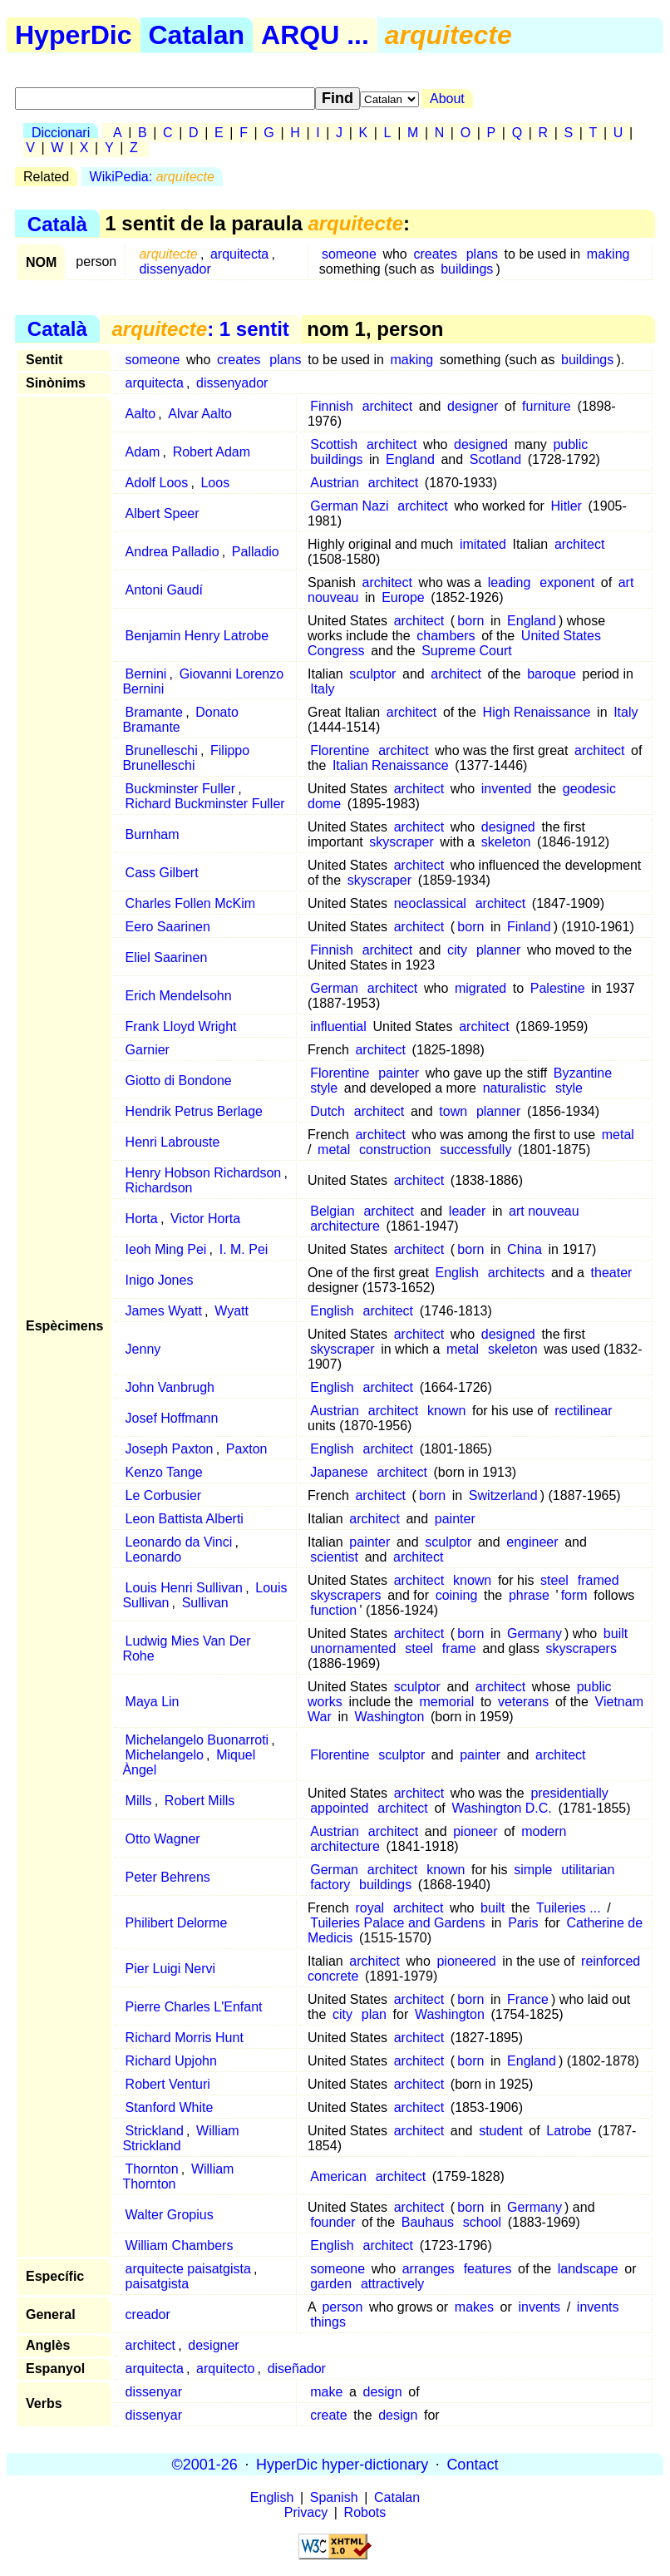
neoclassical (430, 903)
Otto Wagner (163, 1839)
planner (498, 950)
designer (472, 406)
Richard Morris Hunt (185, 2038)
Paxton (247, 1449)
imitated (483, 544)
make (326, 2392)
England (410, 459)
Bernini (146, 674)
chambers (445, 636)
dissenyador (174, 269)
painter (398, 1073)
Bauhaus (428, 2222)
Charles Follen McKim (190, 903)
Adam (143, 452)
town (453, 1111)
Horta (142, 1219)
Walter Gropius (170, 2215)
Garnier (148, 1050)
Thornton (152, 2169)
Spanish (334, 2497)
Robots (365, 2512)
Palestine (557, 988)
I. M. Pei (243, 1249)
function (333, 1610)
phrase (529, 1595)
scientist (334, 1557)
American (338, 2176)
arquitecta (239, 254)
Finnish (331, 406)
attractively (392, 2284)
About (447, 98)
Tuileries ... (568, 1908)
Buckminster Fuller (180, 789)
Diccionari (61, 133)
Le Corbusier (164, 1495)
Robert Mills (199, 1801)
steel (554, 1580)
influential (338, 1026)
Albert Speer (163, 513)
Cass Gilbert (162, 873)
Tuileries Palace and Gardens (397, 1923)
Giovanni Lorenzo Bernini (202, 681)
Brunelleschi (162, 750)
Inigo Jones (160, 1280)
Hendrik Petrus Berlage (194, 1111)
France (528, 1999)
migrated (480, 988)
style (323, 1088)
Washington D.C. (501, 1808)
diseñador (297, 2368)
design (382, 2392)
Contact (472, 2463)
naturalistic (514, 1088)
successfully (475, 1149)
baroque (551, 674)
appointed (339, 1808)
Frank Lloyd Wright (181, 1026)
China (524, 1249)
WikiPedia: (152, 177)
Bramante (154, 712)
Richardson (159, 1188)
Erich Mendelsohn (179, 996)
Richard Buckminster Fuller (205, 804)
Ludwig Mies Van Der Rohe (186, 1648)
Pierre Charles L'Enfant (194, 2007)
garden (331, 2284)
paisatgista (158, 2284)
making (608, 254)
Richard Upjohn (171, 2061)
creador (148, 2314)
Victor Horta (205, 1219)
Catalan (197, 35)
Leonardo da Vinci (179, 1542)
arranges (428, 2269)
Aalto (140, 414)
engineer (532, 1542)
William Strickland (180, 2138)
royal (369, 1908)
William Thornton (178, 2176)
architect (387, 406)
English (457, 1273)
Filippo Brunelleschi (185, 757)
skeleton (506, 842)
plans (482, 254)
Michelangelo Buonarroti (197, 1740)
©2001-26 (205, 2463)
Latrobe (568, 2131)
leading (509, 582)
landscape (588, 2269)
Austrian (334, 483)
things (328, 2322)
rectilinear (583, 1411)
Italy (322, 689)
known (446, 1411)
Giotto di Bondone (179, 1080)
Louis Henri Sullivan (184, 1588)
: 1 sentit (199, 329)
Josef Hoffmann (172, 1418)
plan (374, 2014)
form (574, 1595)
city (457, 950)
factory (330, 1885)
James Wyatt (164, 1311)
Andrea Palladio (172, 552)
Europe (403, 597)
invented (506, 789)
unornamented (353, 1648)
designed (481, 444)
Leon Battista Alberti (185, 1519)
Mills (139, 1801)
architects (516, 1273)
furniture (546, 406)
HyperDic (73, 35)
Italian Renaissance (391, 765)
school (482, 2222)
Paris (523, 1923)
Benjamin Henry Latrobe (197, 636)
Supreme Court (466, 651)
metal (618, 1135)
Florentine (339, 750)
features (488, 2269)
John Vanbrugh (170, 1387)
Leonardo (154, 1557)
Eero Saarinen (168, 927)
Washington (389, 1717)
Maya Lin (153, 1702)
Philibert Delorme (177, 1923)
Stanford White (170, 2107)
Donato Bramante (180, 719)
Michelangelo (165, 1755)
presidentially (569, 1793)
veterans (523, 1702)
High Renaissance (537, 712)
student (500, 2131)
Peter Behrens (168, 1877)
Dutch (327, 1111)
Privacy (306, 2512)
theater (612, 1273)
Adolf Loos (157, 483)
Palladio (255, 552)
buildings (467, 269)
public (570, 444)
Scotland (495, 459)
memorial (446, 1702)
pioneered (465, 1961)
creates (434, 254)
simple (533, 1870)
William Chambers (180, 2245)
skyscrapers (345, 1595)
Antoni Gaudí (164, 590)
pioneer (475, 1831)
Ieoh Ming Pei (166, 1249)
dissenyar (154, 2392)
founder (332, 2222)
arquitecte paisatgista (188, 2269)
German (334, 988)
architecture (345, 1226)
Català (57, 223)
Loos (214, 483)
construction (395, 1149)
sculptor (372, 674)
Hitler (566, 506)
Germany (534, 1633)
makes (474, 2307)
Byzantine (583, 1073)
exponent (566, 582)
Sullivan (205, 1603)
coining (457, 1595)
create (328, 2415)
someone (349, 254)
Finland (528, 927)
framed (598, 1580)
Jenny (143, 1349)
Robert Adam (211, 452)
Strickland (155, 2131)
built (615, 1633)
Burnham (153, 834)
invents (539, 2307)
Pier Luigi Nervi (170, 1969)
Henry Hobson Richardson (204, 1173)
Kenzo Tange (164, 1472)
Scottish (333, 444)
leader (467, 1211)
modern (543, 1831)
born (470, 621)
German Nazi (349, 506)
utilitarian (587, 1870)
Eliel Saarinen (167, 957)
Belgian (332, 1211)
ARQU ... (315, 35)
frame (459, 1648)
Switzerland (503, 1495)
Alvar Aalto (199, 414)
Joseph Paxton (170, 1449)
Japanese (338, 1472)
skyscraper (401, 842)
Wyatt (231, 1311)
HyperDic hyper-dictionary (342, 2463)
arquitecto (225, 2368)
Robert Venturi (168, 2084)
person (342, 2307)
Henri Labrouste (173, 1142)
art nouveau (544, 1211)
